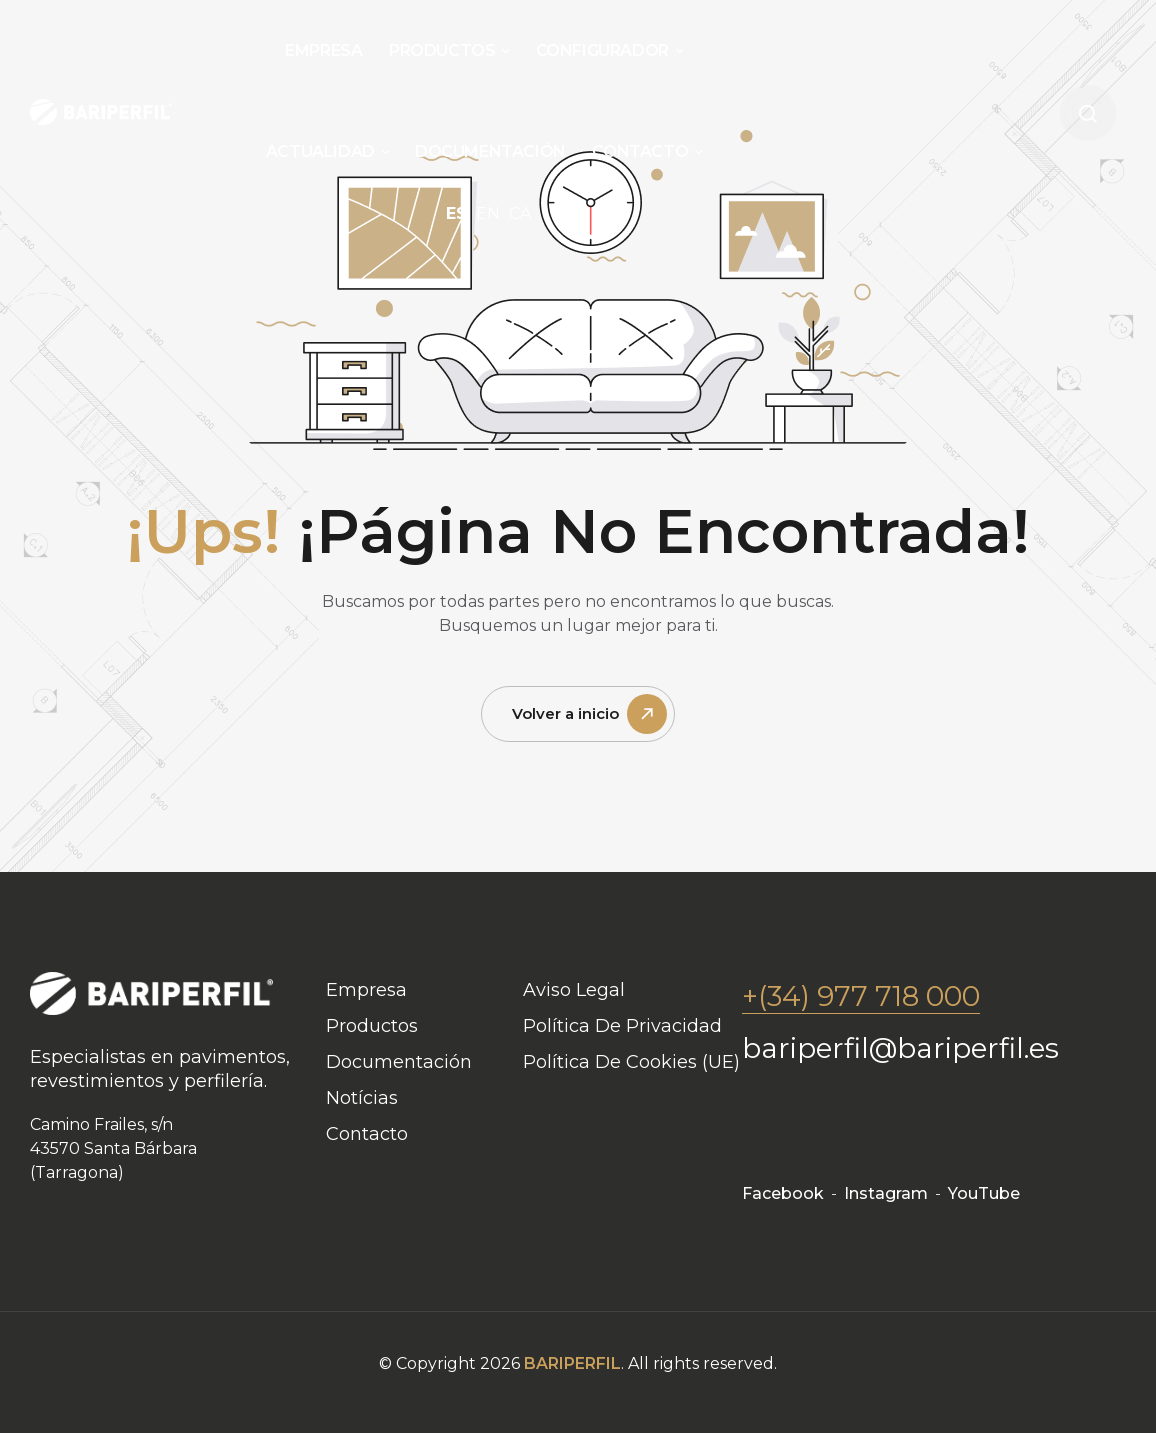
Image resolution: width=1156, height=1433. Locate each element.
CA (520, 213)
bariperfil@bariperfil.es (900, 1048)
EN (488, 213)
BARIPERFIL (572, 1363)
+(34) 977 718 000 (861, 996)
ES (456, 213)
